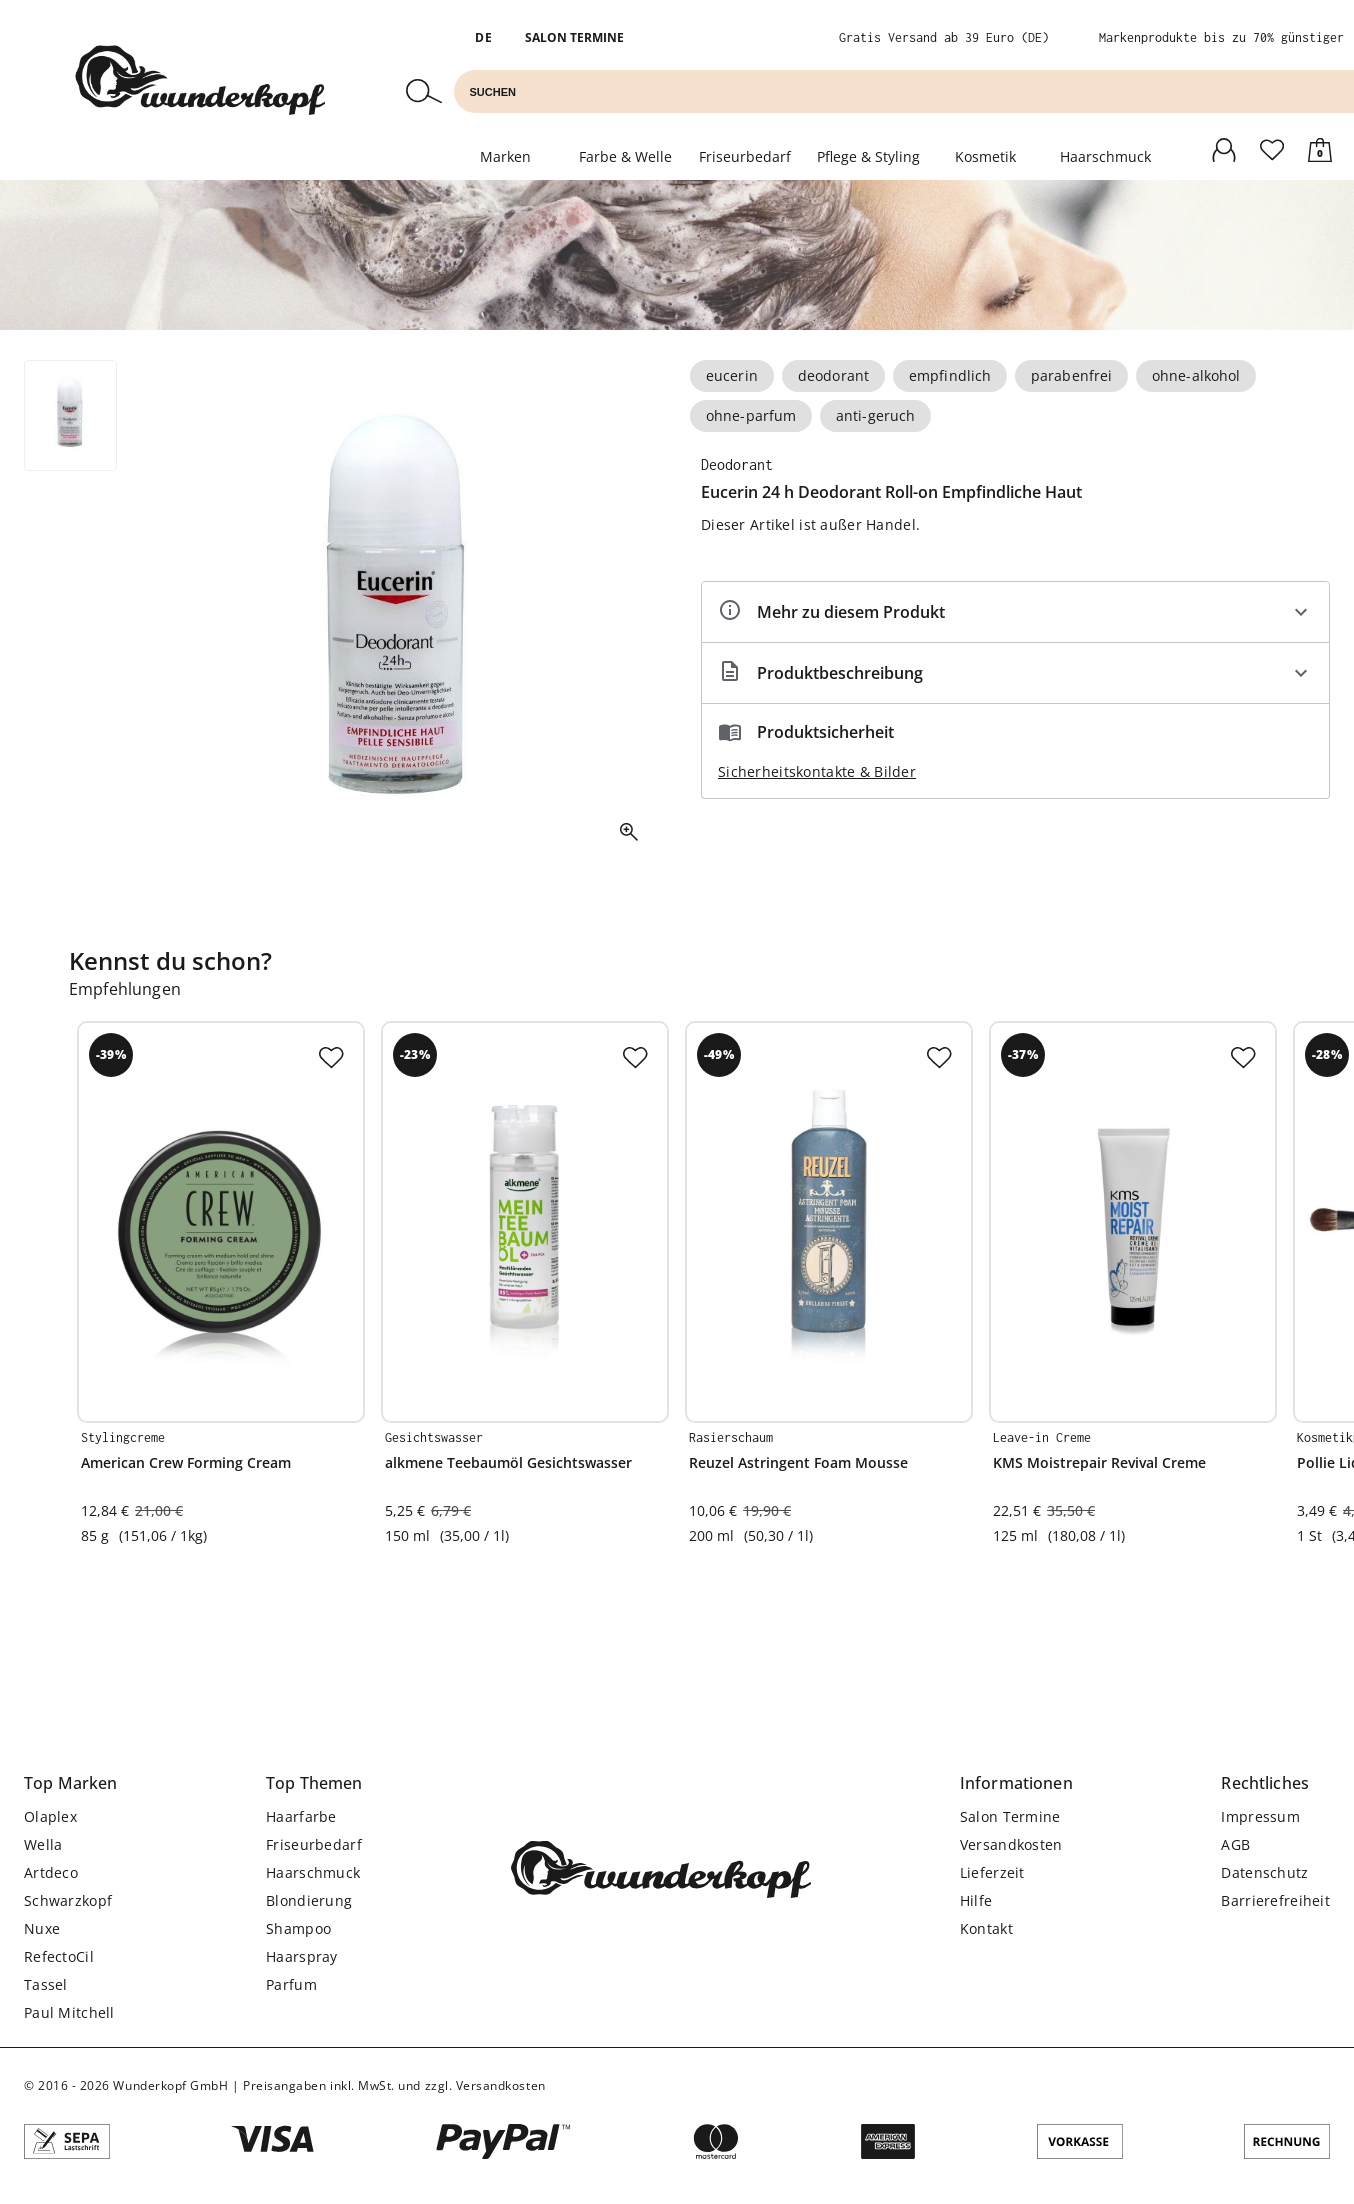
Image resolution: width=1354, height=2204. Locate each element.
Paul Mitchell (69, 2012)
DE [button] (484, 37)
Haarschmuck (1105, 156)
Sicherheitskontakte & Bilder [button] (817, 771)
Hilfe (976, 1900)
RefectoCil (59, 1956)
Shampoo (298, 1928)
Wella (43, 1844)
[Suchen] (424, 93)
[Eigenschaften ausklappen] (1015, 612)
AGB (1235, 1844)
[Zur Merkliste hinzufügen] (331, 1055)
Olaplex (50, 1816)
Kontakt (986, 1928)
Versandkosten (1011, 1844)
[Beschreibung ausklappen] (1015, 673)
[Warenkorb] (1320, 148)
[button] (71, 1783)
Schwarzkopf (68, 1900)
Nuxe (42, 1928)
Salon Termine (574, 37)
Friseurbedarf (314, 1844)
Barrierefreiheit (1275, 1900)
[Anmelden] (1224, 148)
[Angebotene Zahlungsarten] (677, 2144)
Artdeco (51, 1872)
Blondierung (309, 1900)
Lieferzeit (992, 1872)
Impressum (1260, 1816)
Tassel (46, 1984)
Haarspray (302, 1956)
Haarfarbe (301, 1816)
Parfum (291, 1984)
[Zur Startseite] (200, 82)
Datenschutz (1264, 1872)
